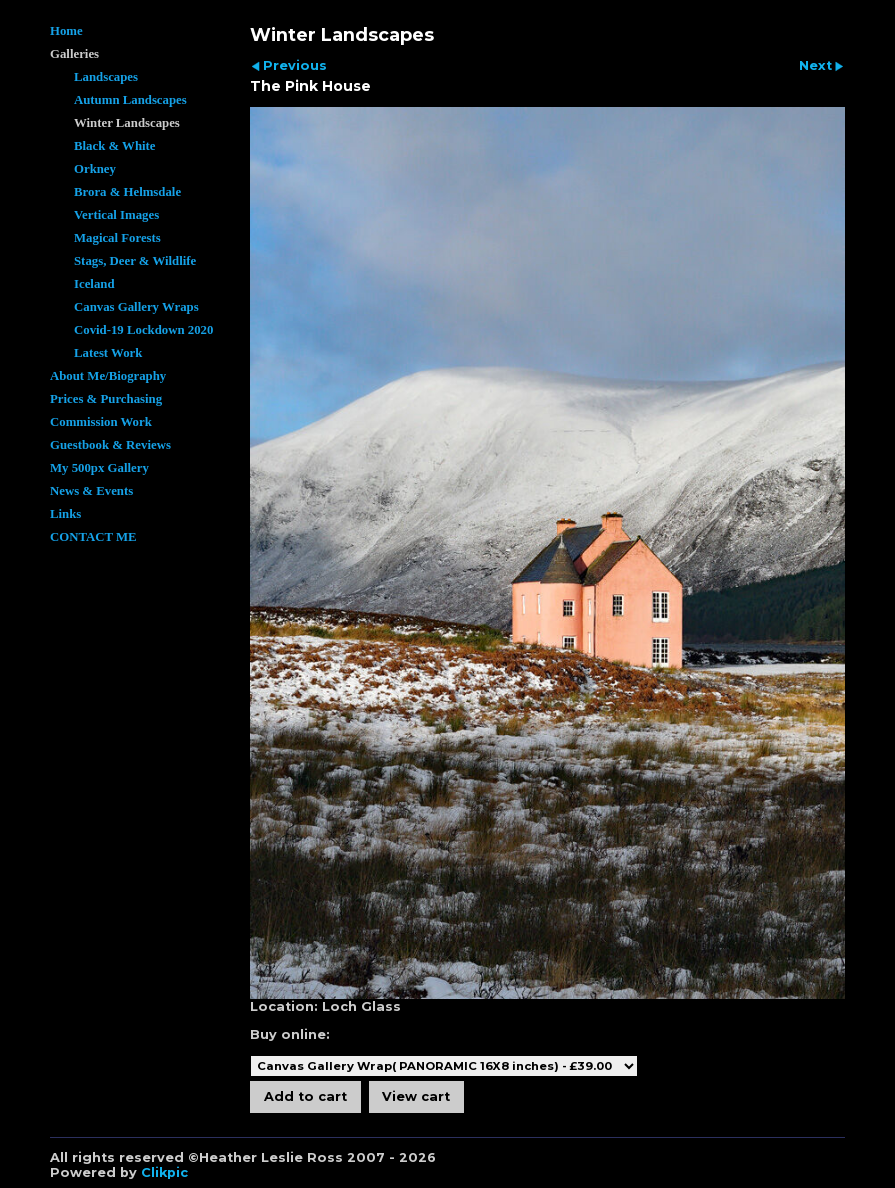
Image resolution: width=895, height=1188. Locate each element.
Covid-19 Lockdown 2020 (143, 330)
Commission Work (101, 422)
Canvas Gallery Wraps (136, 307)
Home (66, 31)
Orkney (95, 169)
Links (65, 514)
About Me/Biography (108, 376)
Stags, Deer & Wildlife (135, 261)
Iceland (94, 284)
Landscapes (106, 77)
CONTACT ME (93, 537)
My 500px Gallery (99, 468)
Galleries (74, 54)
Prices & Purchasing (106, 399)
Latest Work (108, 353)
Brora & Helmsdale (127, 192)
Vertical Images (116, 215)
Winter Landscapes (127, 123)
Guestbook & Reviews (110, 445)
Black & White (115, 146)
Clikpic (164, 1172)
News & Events (91, 491)
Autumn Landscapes (130, 100)
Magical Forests (117, 238)
